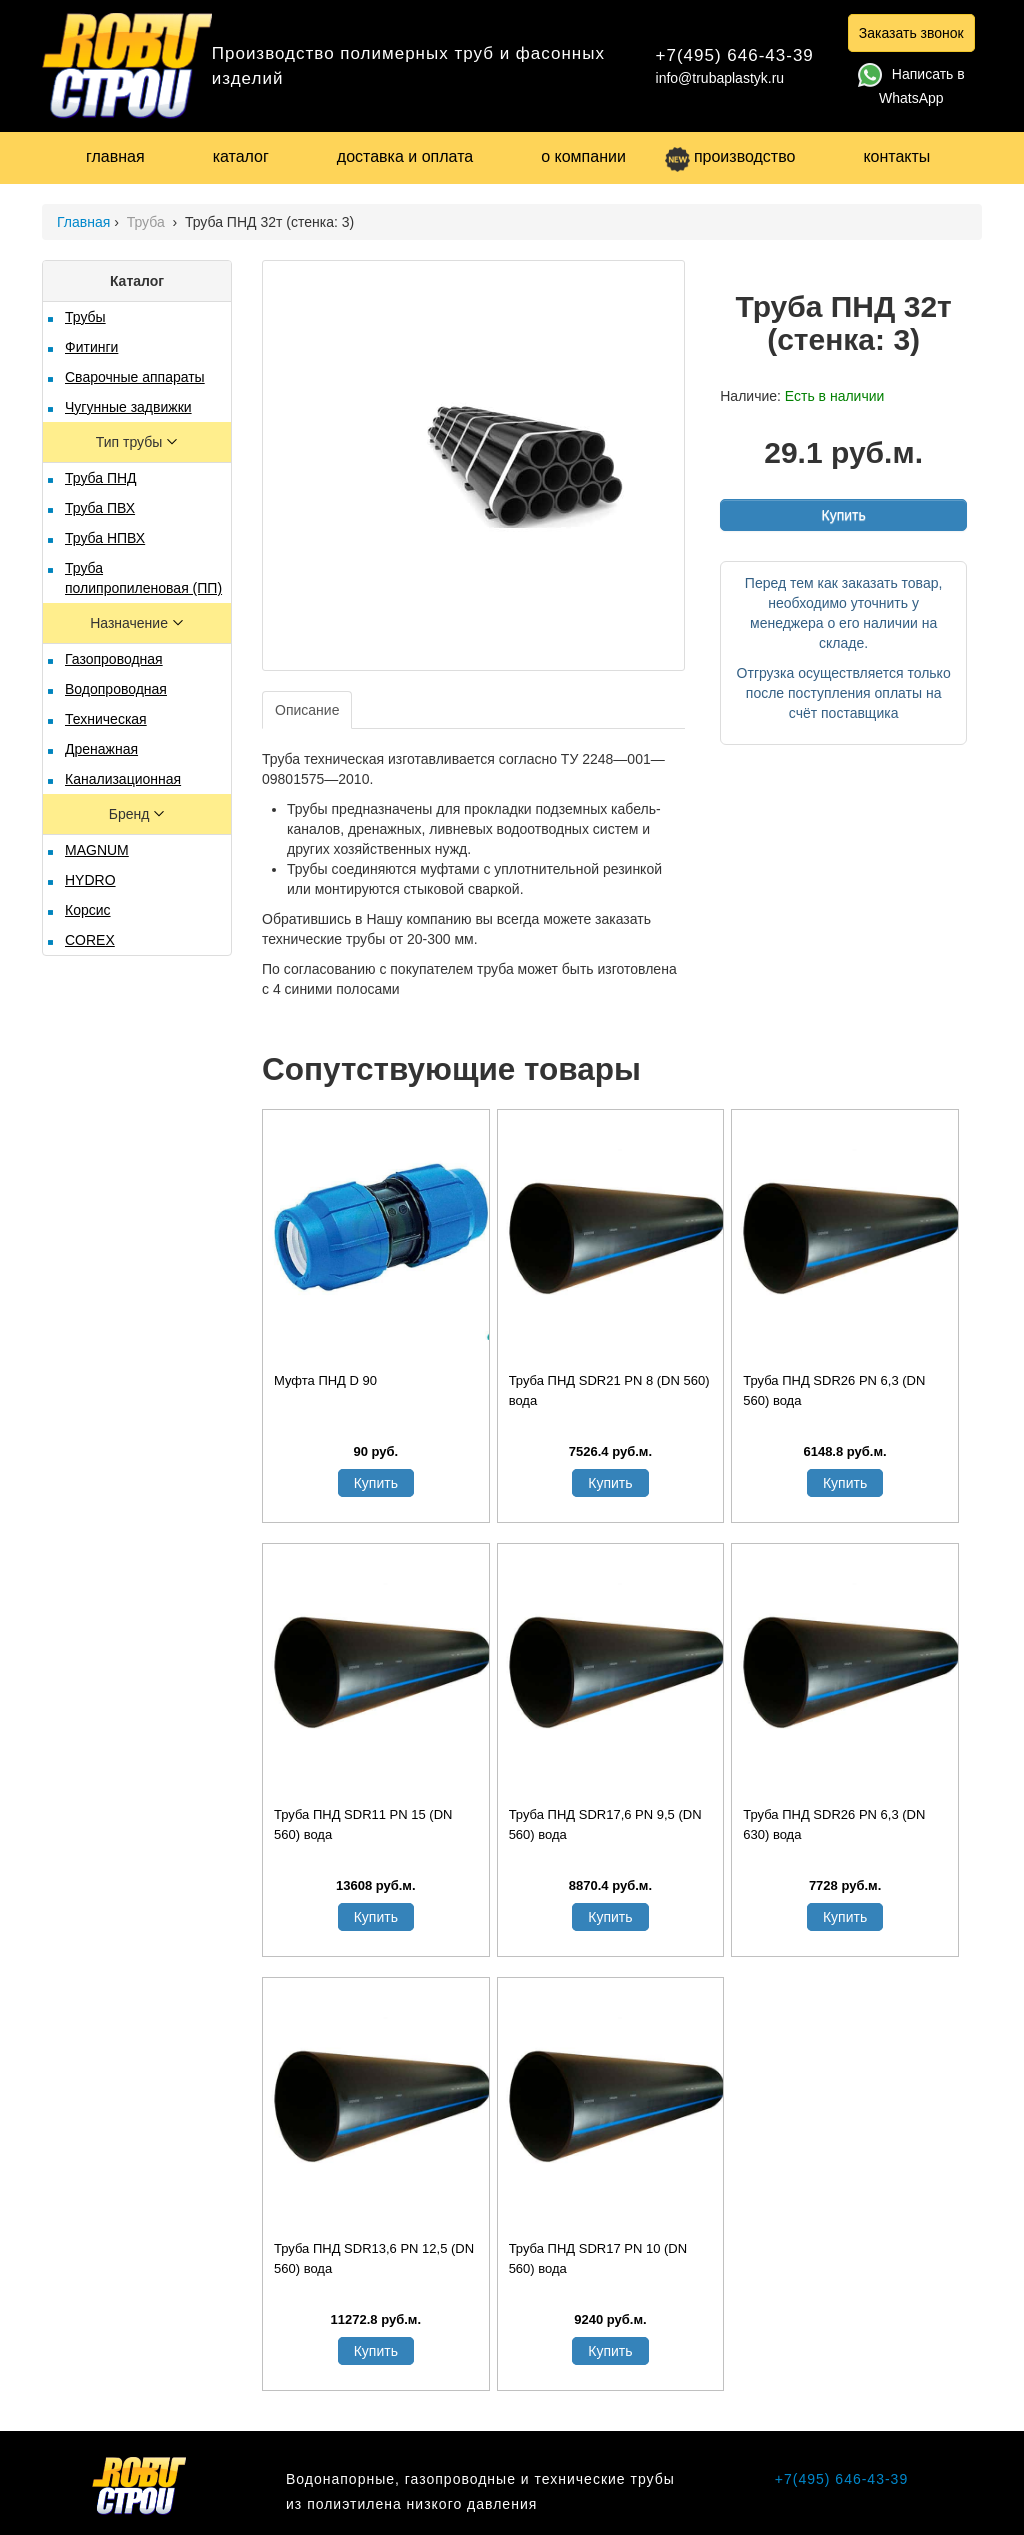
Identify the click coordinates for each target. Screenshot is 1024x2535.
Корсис (88, 910)
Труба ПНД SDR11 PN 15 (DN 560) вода (363, 1824)
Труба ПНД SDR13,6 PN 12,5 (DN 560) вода (374, 2258)
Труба (148, 222)
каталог (241, 156)
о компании (583, 156)
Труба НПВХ (105, 538)
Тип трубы (131, 442)
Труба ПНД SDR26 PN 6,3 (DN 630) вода (834, 1824)
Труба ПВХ (100, 508)
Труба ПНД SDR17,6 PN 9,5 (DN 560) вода (605, 1824)
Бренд (131, 814)
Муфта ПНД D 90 (325, 1380)
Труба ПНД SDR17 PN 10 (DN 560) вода (598, 2258)
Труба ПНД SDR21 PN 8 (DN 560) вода (609, 1390)
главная (115, 156)
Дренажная (101, 749)
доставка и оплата (405, 156)
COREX (90, 940)
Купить (843, 515)
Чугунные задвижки (128, 407)
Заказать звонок (911, 33)
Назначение (131, 623)
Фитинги (91, 347)
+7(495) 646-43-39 (735, 55)
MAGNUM (97, 850)
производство (730, 156)
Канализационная (123, 779)
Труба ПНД (101, 478)
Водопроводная (116, 689)
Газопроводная (114, 659)
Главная (83, 222)
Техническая (106, 719)
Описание (307, 710)
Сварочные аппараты (135, 377)
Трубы (85, 317)
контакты (896, 156)
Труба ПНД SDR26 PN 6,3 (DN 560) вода (834, 1390)
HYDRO (90, 880)
